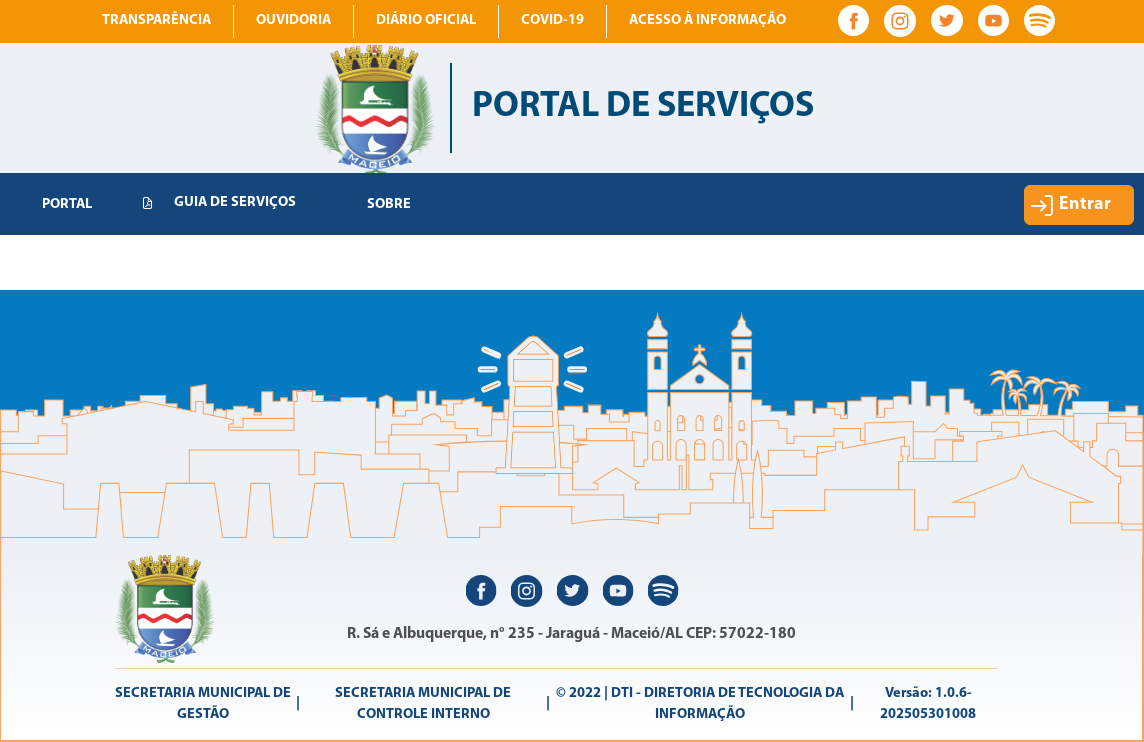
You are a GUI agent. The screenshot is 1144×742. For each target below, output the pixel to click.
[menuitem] (67, 205)
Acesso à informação (707, 20)
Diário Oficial (426, 20)
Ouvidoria (293, 20)
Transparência (156, 20)
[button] (1079, 205)
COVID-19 (552, 20)
